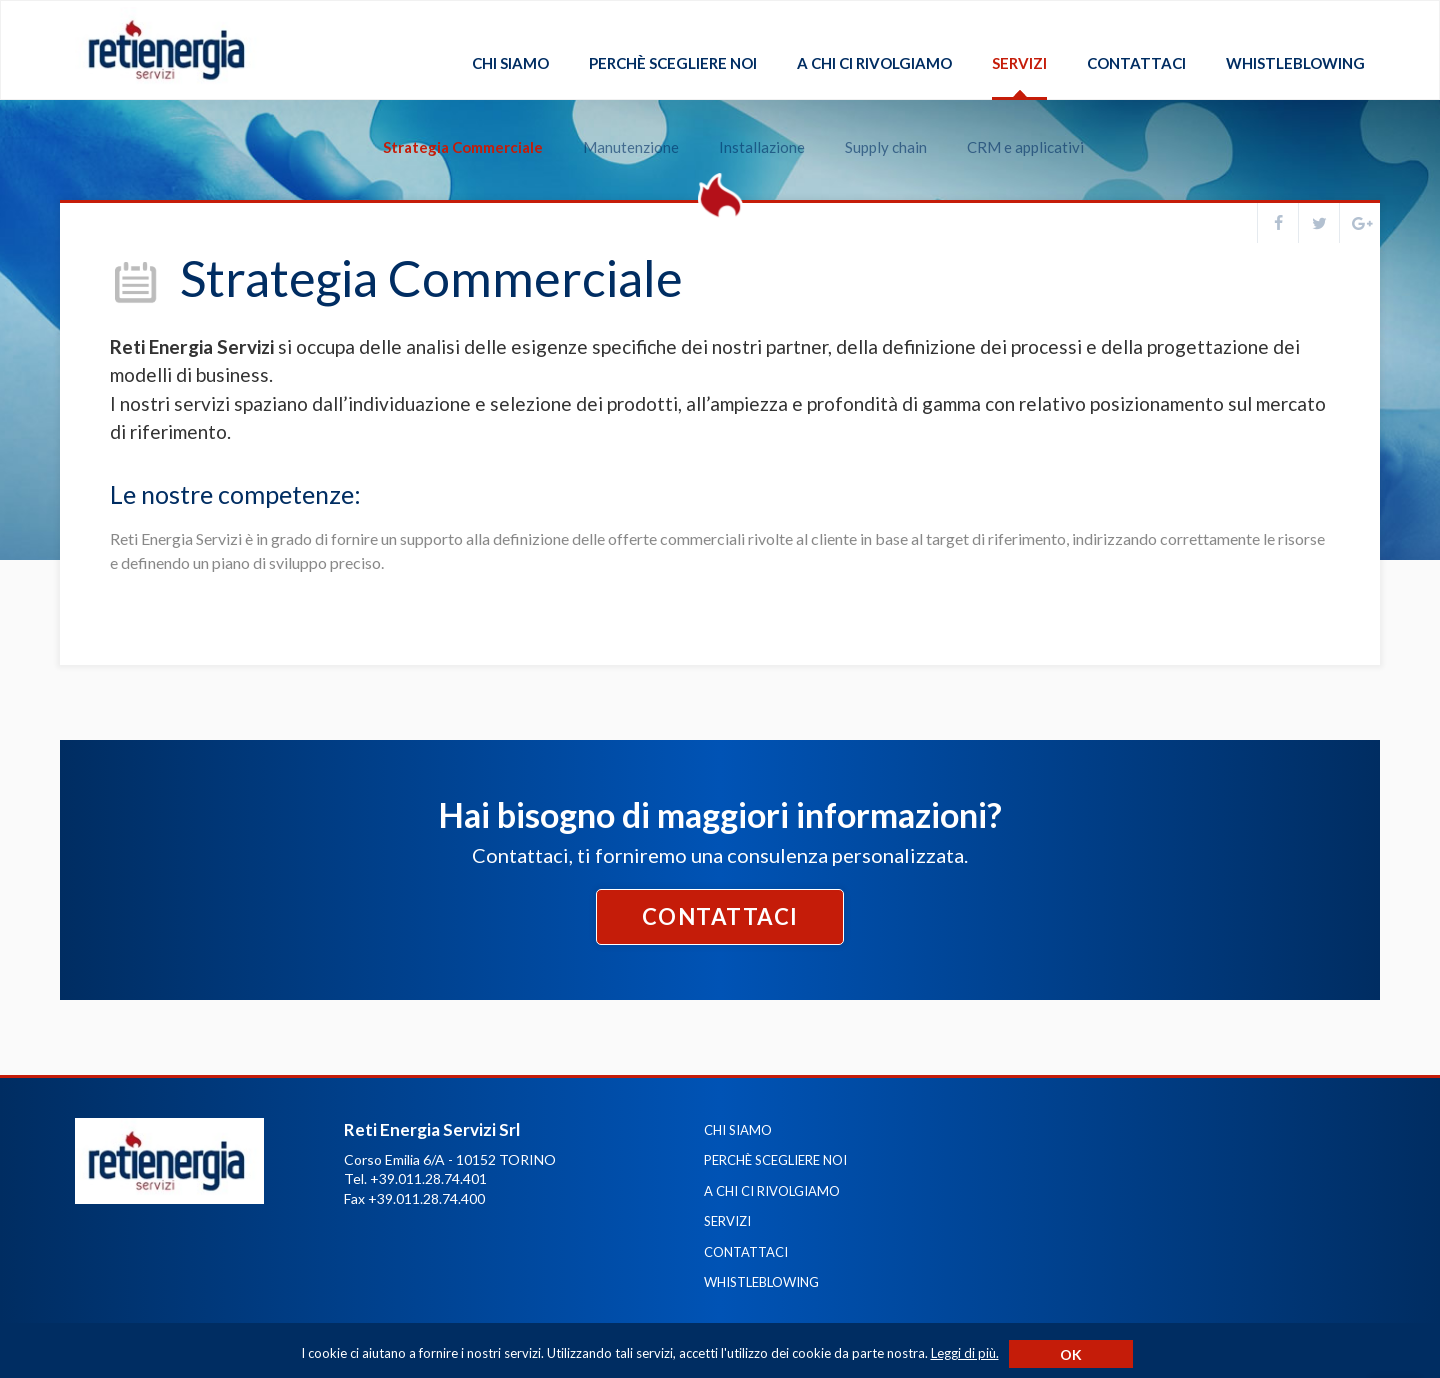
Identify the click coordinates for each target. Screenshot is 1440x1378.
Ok (1071, 1354)
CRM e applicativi (1012, 121)
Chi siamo (510, 63)
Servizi (1019, 63)
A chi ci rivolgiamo (874, 63)
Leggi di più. (965, 1353)
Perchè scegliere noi (673, 63)
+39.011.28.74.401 (428, 1178)
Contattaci (1136, 63)
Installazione (749, 121)
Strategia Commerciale (450, 121)
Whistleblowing (1295, 63)
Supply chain (873, 121)
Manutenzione (618, 121)
